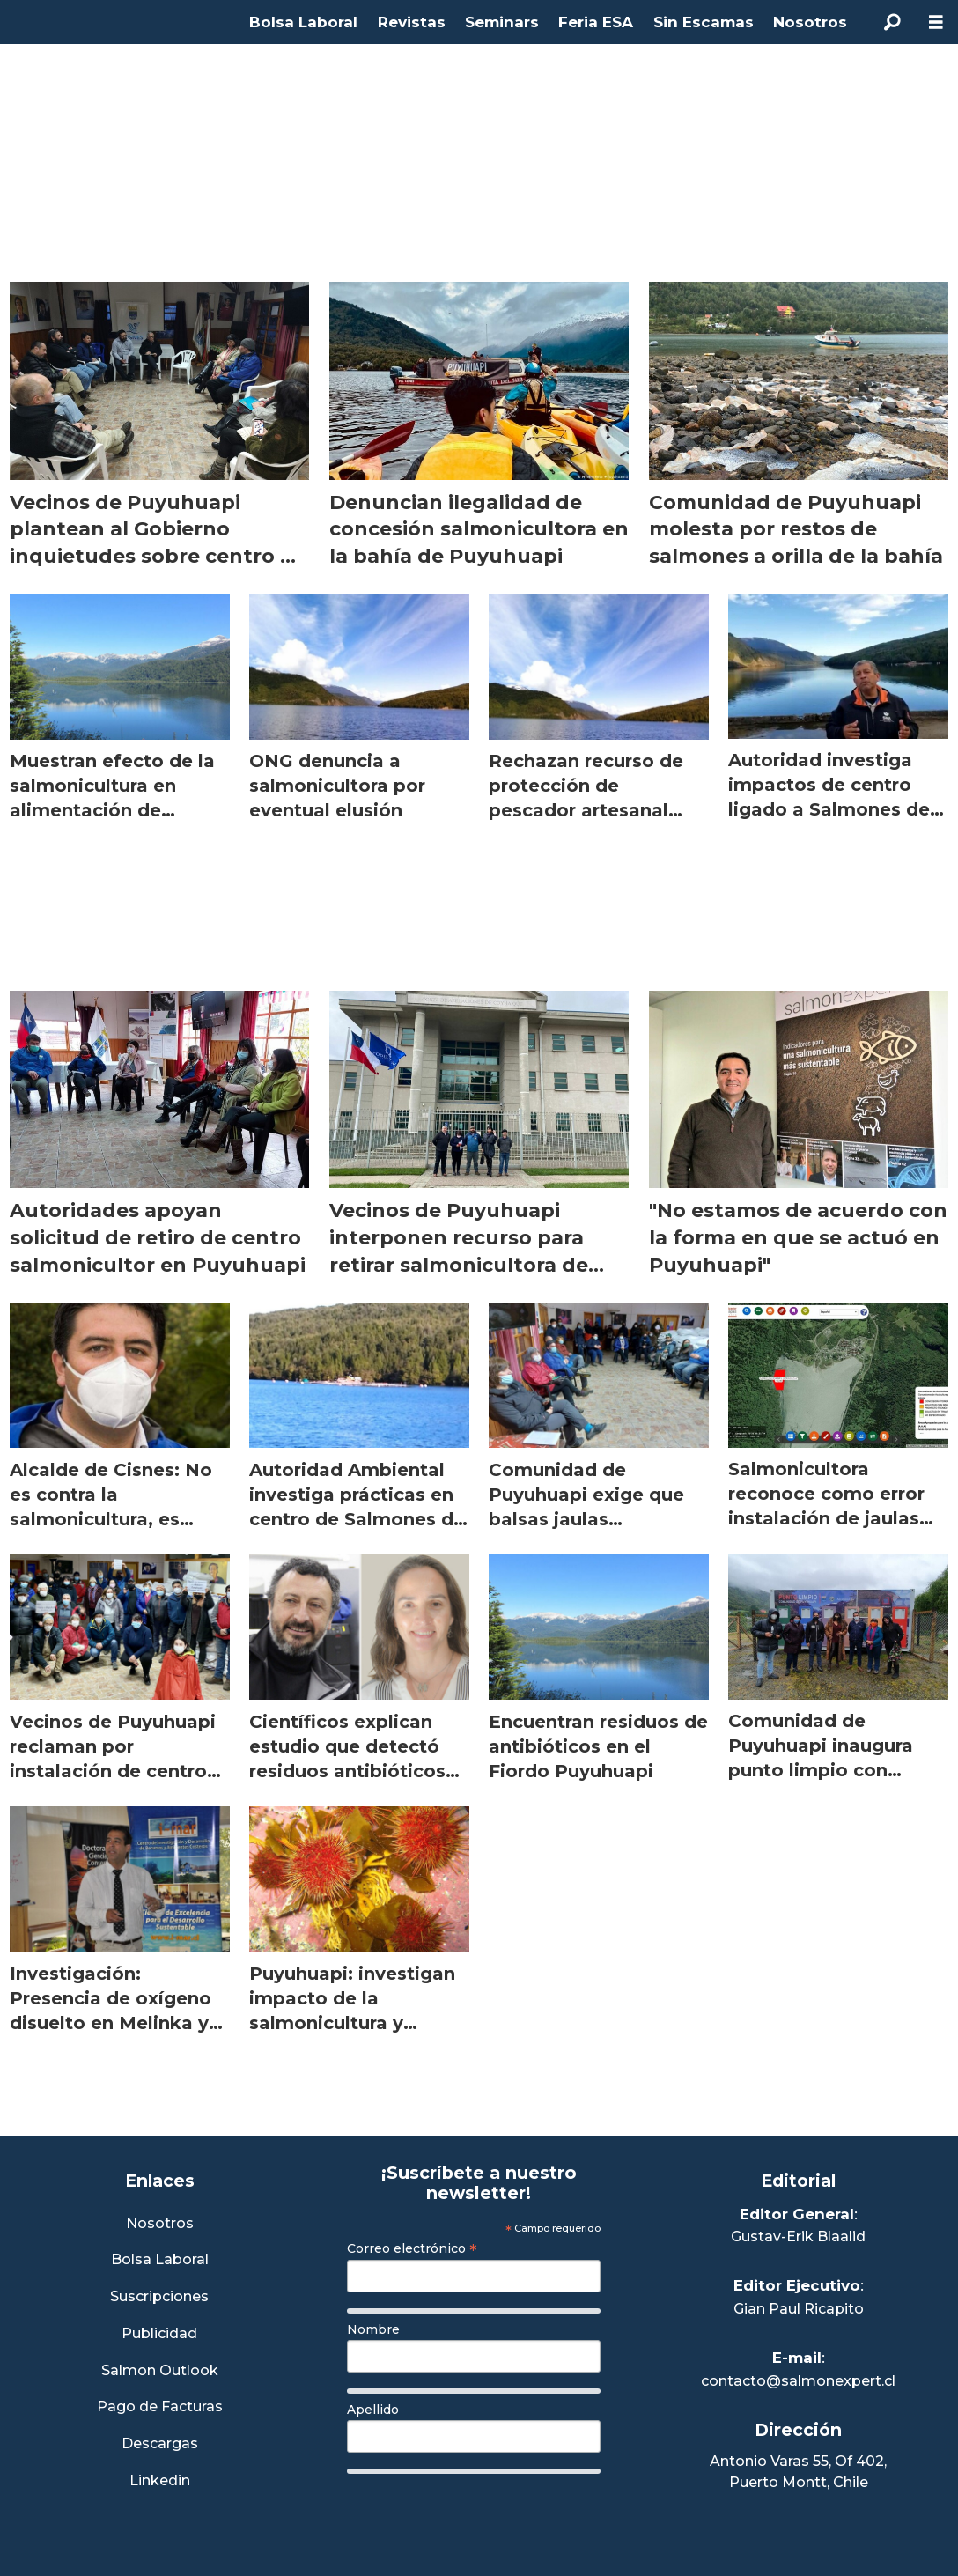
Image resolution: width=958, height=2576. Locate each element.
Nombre (373, 2329)
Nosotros (810, 22)
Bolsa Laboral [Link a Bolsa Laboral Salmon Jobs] (160, 2260)
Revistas (412, 22)
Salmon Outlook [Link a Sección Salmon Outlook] (159, 2371)
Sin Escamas (703, 22)
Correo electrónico (412, 2248)
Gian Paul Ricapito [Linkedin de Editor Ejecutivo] (798, 2308)
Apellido (373, 2409)
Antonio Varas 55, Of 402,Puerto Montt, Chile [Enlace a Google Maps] (798, 2472)
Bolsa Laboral (303, 22)
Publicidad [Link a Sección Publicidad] (159, 2334)
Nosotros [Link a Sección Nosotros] (160, 2224)
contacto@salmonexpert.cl (798, 2381)
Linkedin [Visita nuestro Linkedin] (159, 2481)
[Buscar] (892, 22)
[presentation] (481, 2516)
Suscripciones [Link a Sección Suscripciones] (159, 2297)
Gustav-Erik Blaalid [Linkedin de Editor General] (798, 2236)
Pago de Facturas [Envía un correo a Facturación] (160, 2407)
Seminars (502, 22)
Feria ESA (595, 22)
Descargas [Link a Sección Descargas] (160, 2444)
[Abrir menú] (936, 22)
